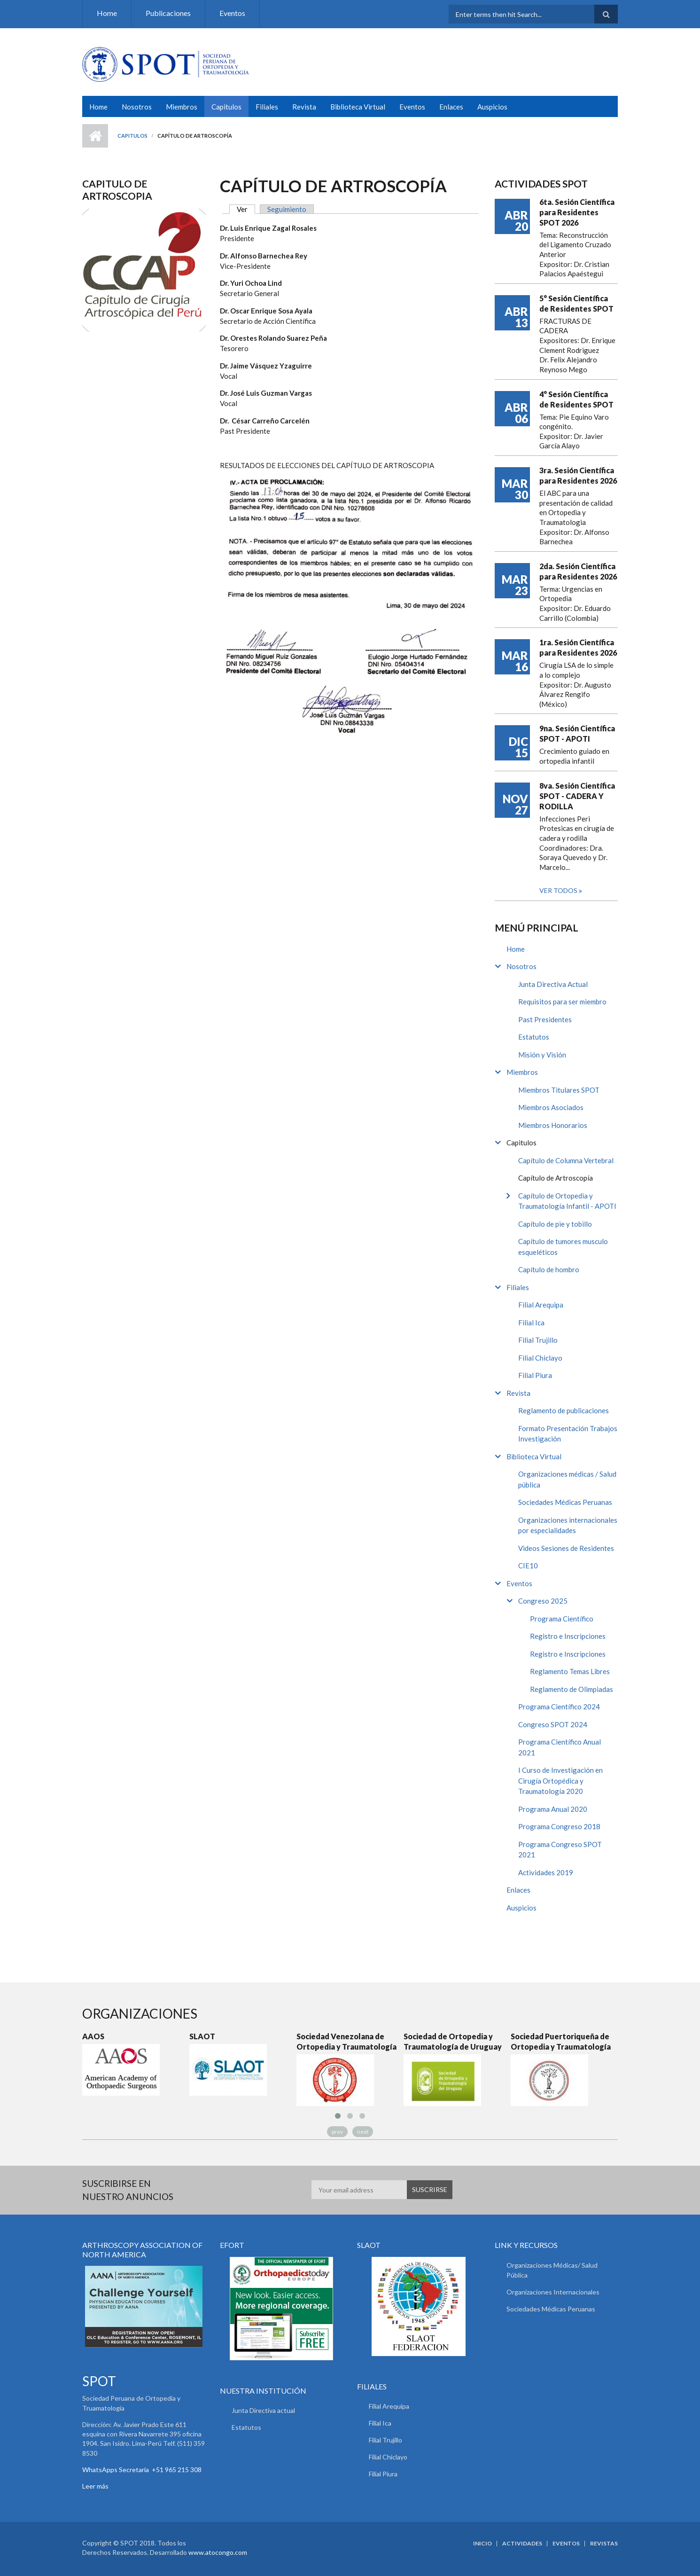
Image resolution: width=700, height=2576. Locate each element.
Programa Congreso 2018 (559, 1826)
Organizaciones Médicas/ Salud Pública (552, 2270)
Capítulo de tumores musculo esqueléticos (563, 1246)
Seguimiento (286, 209)
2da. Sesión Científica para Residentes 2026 (578, 571)
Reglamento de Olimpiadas (571, 1689)
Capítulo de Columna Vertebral (566, 1160)
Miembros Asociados (550, 1107)
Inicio (95, 136)
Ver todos (559, 890)
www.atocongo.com (217, 2552)
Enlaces (451, 106)
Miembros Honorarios (552, 1125)
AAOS (93, 2036)
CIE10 (528, 1565)
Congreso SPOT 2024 (552, 1724)
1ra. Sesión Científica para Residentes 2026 (578, 647)
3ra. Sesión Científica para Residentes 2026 (578, 475)
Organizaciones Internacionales (552, 2292)
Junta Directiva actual (263, 2410)
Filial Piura (535, 1375)
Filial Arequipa (540, 1304)
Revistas (604, 2543)
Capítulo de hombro (548, 1269)
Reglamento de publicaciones (563, 1410)
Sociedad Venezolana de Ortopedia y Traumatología (346, 2041)
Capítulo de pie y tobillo (555, 1224)
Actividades (522, 2543)
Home (107, 12)
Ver (246, 209)
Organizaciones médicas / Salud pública (567, 1479)
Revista (304, 106)
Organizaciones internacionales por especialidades (567, 1525)
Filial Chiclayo (540, 1358)
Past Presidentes (545, 1019)
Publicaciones (168, 12)
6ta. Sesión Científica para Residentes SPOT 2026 (576, 212)
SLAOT (202, 2036)
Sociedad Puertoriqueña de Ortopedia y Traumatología (561, 2041)
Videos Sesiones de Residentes (566, 1548)
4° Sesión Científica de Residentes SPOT (576, 399)
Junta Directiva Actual (553, 984)
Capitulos (226, 106)
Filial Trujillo (538, 1340)
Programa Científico (561, 1618)
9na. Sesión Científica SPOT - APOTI (577, 733)
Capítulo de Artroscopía (555, 1178)
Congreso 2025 (543, 1601)
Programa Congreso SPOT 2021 (560, 1849)
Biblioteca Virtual (357, 106)
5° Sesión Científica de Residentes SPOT (576, 303)
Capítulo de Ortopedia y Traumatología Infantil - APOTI (567, 1201)
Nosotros (137, 106)
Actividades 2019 (545, 1872)
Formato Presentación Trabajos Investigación (567, 1433)
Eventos (232, 12)
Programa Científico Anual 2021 (559, 1747)
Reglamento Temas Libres (570, 1671)
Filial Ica (531, 1322)
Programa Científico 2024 (559, 1706)
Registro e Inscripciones (568, 1636)
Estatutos (533, 1037)
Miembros (181, 106)
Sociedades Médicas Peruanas (565, 1502)
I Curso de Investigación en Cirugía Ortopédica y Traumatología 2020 (560, 1780)
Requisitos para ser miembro (562, 1001)
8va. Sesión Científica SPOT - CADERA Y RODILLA (577, 796)
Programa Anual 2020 (552, 1809)
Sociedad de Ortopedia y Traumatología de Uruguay (453, 2041)
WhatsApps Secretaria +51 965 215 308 (142, 2470)
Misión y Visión (542, 1054)
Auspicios (492, 106)
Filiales (267, 106)
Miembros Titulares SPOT (558, 1090)
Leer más (95, 2486)
